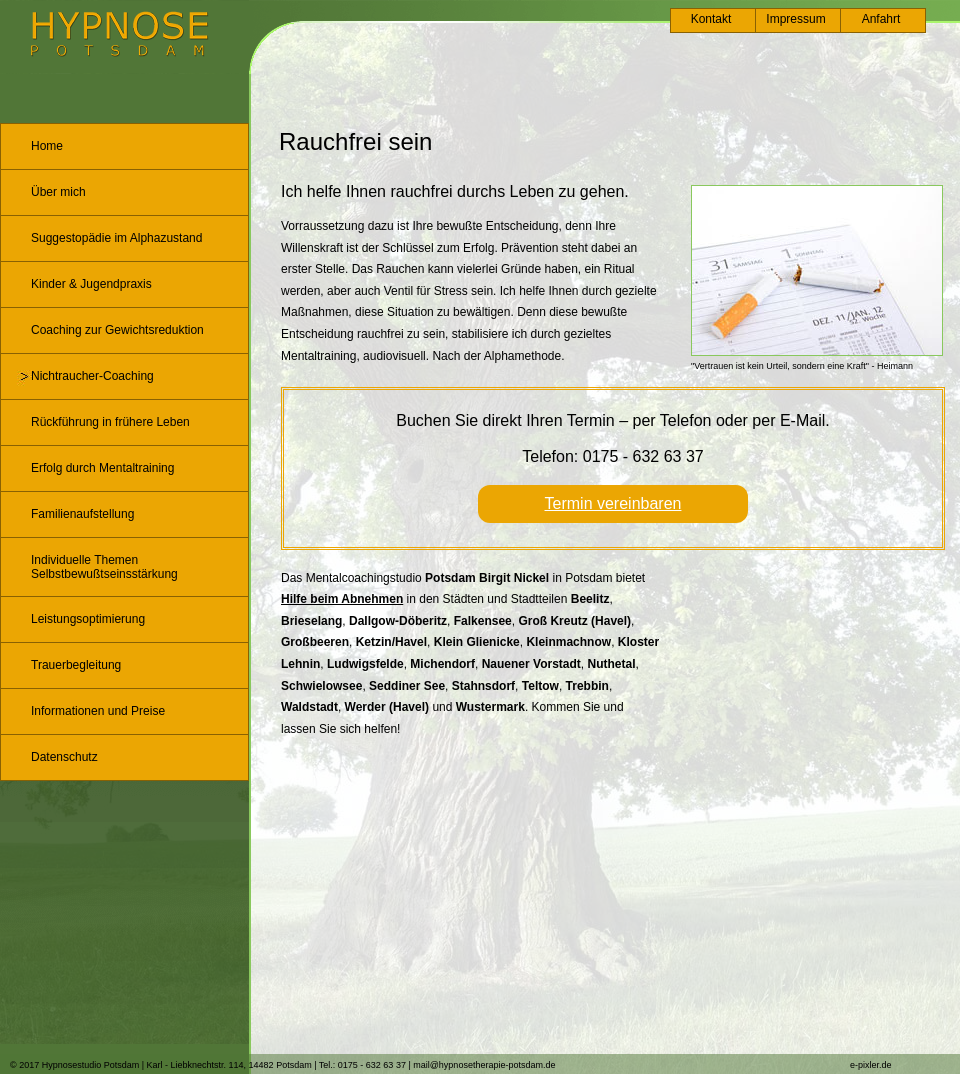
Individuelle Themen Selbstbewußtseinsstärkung (104, 567)
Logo (120, 34)
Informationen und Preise (98, 711)
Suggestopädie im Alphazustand (116, 238)
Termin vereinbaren (613, 503)
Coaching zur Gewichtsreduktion (117, 330)
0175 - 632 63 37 (643, 456)
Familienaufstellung (82, 514)
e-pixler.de (871, 1065)
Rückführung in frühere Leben (110, 422)
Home (47, 146)
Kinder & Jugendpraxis (91, 284)
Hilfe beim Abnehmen (342, 599)
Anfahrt (881, 19)
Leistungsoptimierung (88, 619)
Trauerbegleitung (76, 665)
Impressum (795, 19)
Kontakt (711, 19)
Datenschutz (64, 757)
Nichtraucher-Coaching (92, 376)
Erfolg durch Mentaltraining (102, 468)
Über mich (58, 192)
